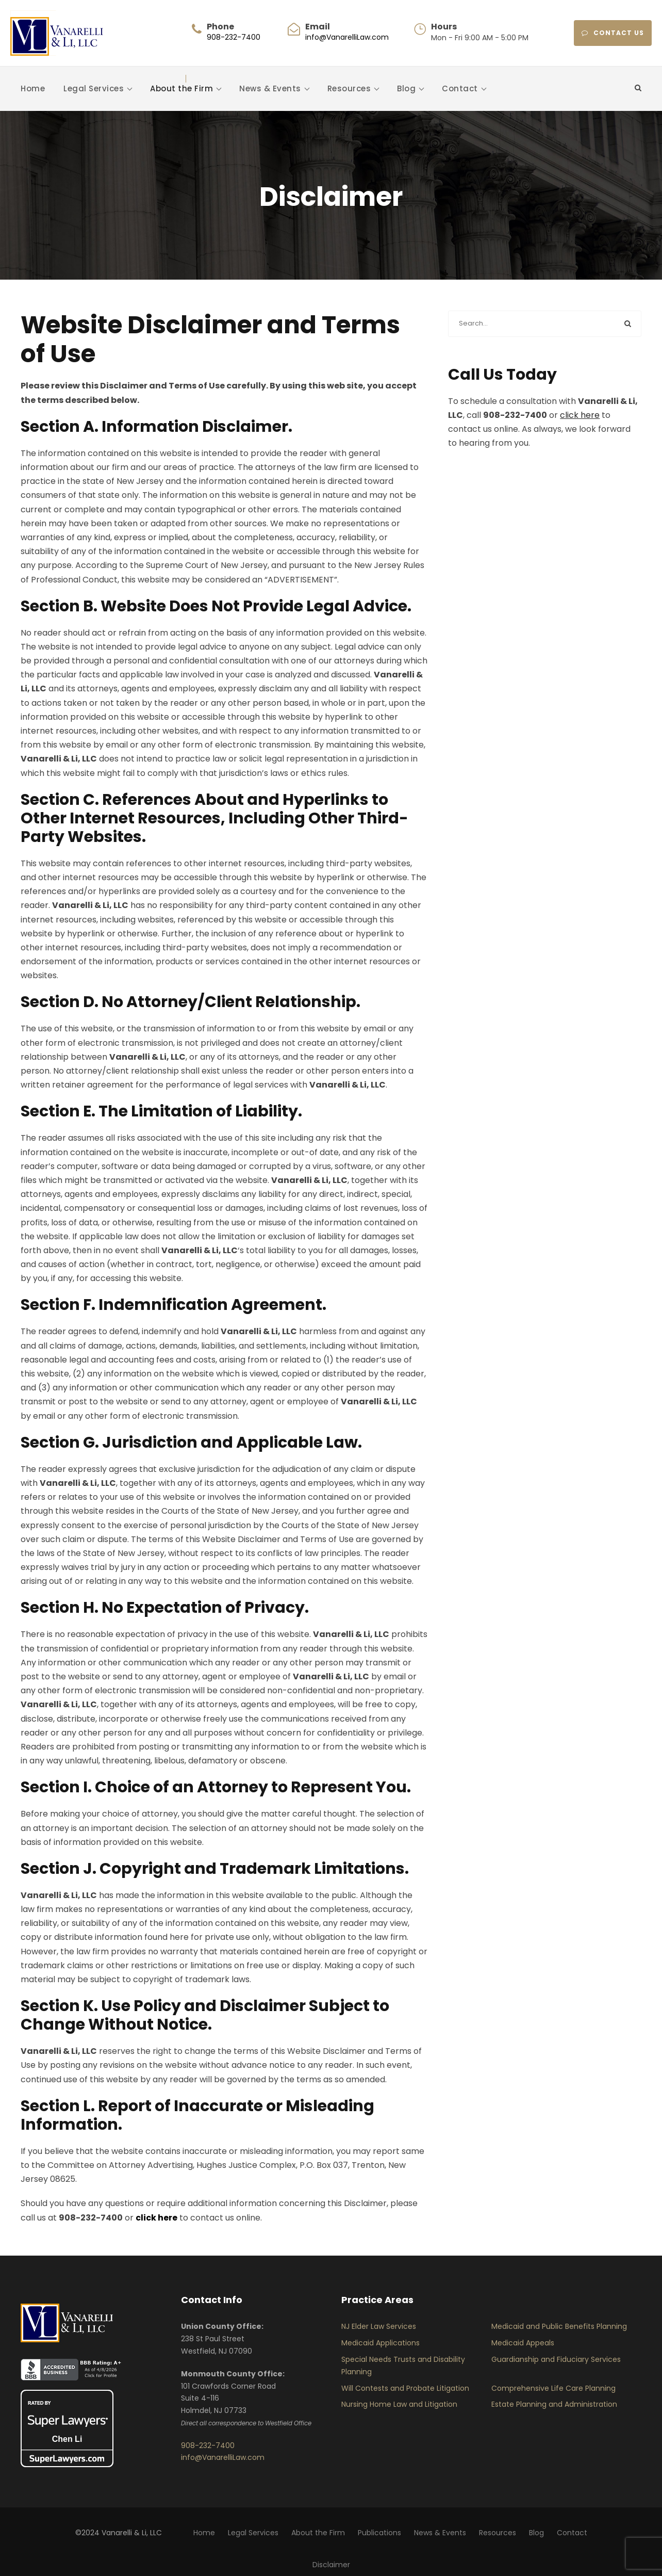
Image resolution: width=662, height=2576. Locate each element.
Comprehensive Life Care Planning (553, 2388)
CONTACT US (613, 32)
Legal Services (93, 88)
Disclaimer (331, 2564)
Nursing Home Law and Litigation (399, 2404)
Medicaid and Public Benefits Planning (559, 2326)
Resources (349, 88)
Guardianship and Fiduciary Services (556, 2359)
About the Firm (181, 88)
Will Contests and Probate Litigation (405, 2388)
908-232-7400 (233, 37)
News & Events (270, 88)
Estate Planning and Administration (554, 2404)
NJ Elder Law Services (378, 2326)
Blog (406, 88)
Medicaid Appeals (522, 2343)
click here (580, 415)
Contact (460, 88)
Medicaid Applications (380, 2343)
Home (33, 88)
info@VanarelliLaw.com (347, 37)
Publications (379, 2533)
